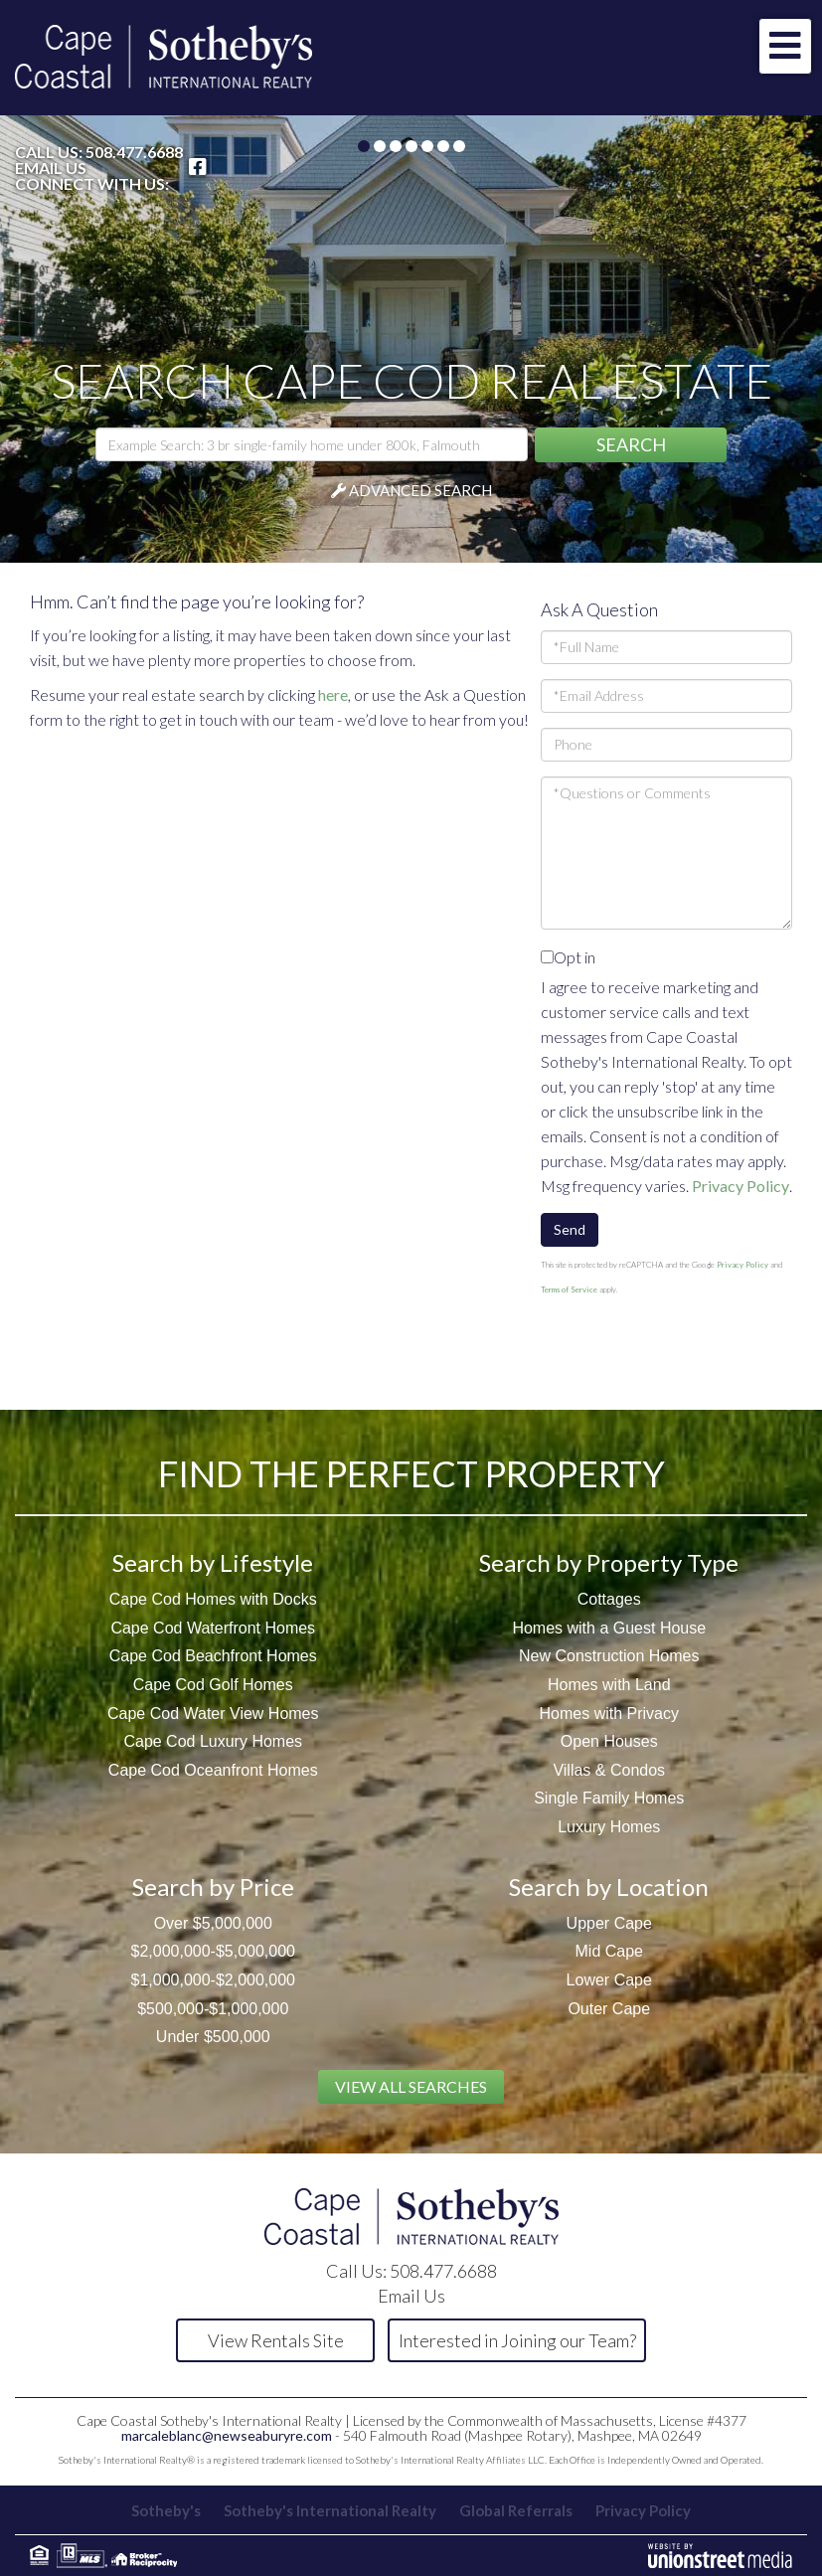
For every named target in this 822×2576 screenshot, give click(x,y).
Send (569, 1229)
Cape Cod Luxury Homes (212, 1741)
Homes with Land (609, 1684)
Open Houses (609, 1741)
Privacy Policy (740, 1185)
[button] (631, 445)
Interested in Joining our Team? (517, 2340)
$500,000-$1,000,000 (212, 2008)
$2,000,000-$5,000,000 (213, 1951)
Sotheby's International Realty (330, 2510)
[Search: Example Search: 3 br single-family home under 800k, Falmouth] (311, 444)
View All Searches (411, 2086)
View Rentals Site (276, 2340)
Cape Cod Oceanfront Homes (213, 1770)
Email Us (50, 168)
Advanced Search (420, 490)
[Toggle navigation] (785, 46)
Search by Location (609, 1886)
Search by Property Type (609, 1562)
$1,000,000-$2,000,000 (213, 1980)
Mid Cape (609, 1951)
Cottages (609, 1599)
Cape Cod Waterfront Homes (212, 1628)
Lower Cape (609, 1980)
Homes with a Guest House (609, 1628)
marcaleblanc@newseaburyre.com (226, 2435)
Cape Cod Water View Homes (213, 1713)
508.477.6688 (134, 151)
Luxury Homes (609, 1826)
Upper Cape (609, 1923)
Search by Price (213, 1886)
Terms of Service (569, 1289)
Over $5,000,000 (213, 1923)
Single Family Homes (609, 1798)
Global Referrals (516, 2510)
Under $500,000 (213, 2036)
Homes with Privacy (609, 1713)
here (333, 694)
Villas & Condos (609, 1770)
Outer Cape (609, 2008)
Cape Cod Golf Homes (213, 1684)
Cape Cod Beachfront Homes (213, 1655)
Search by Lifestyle (212, 1562)
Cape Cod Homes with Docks (213, 1599)
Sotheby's (166, 2510)
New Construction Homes (609, 1655)
